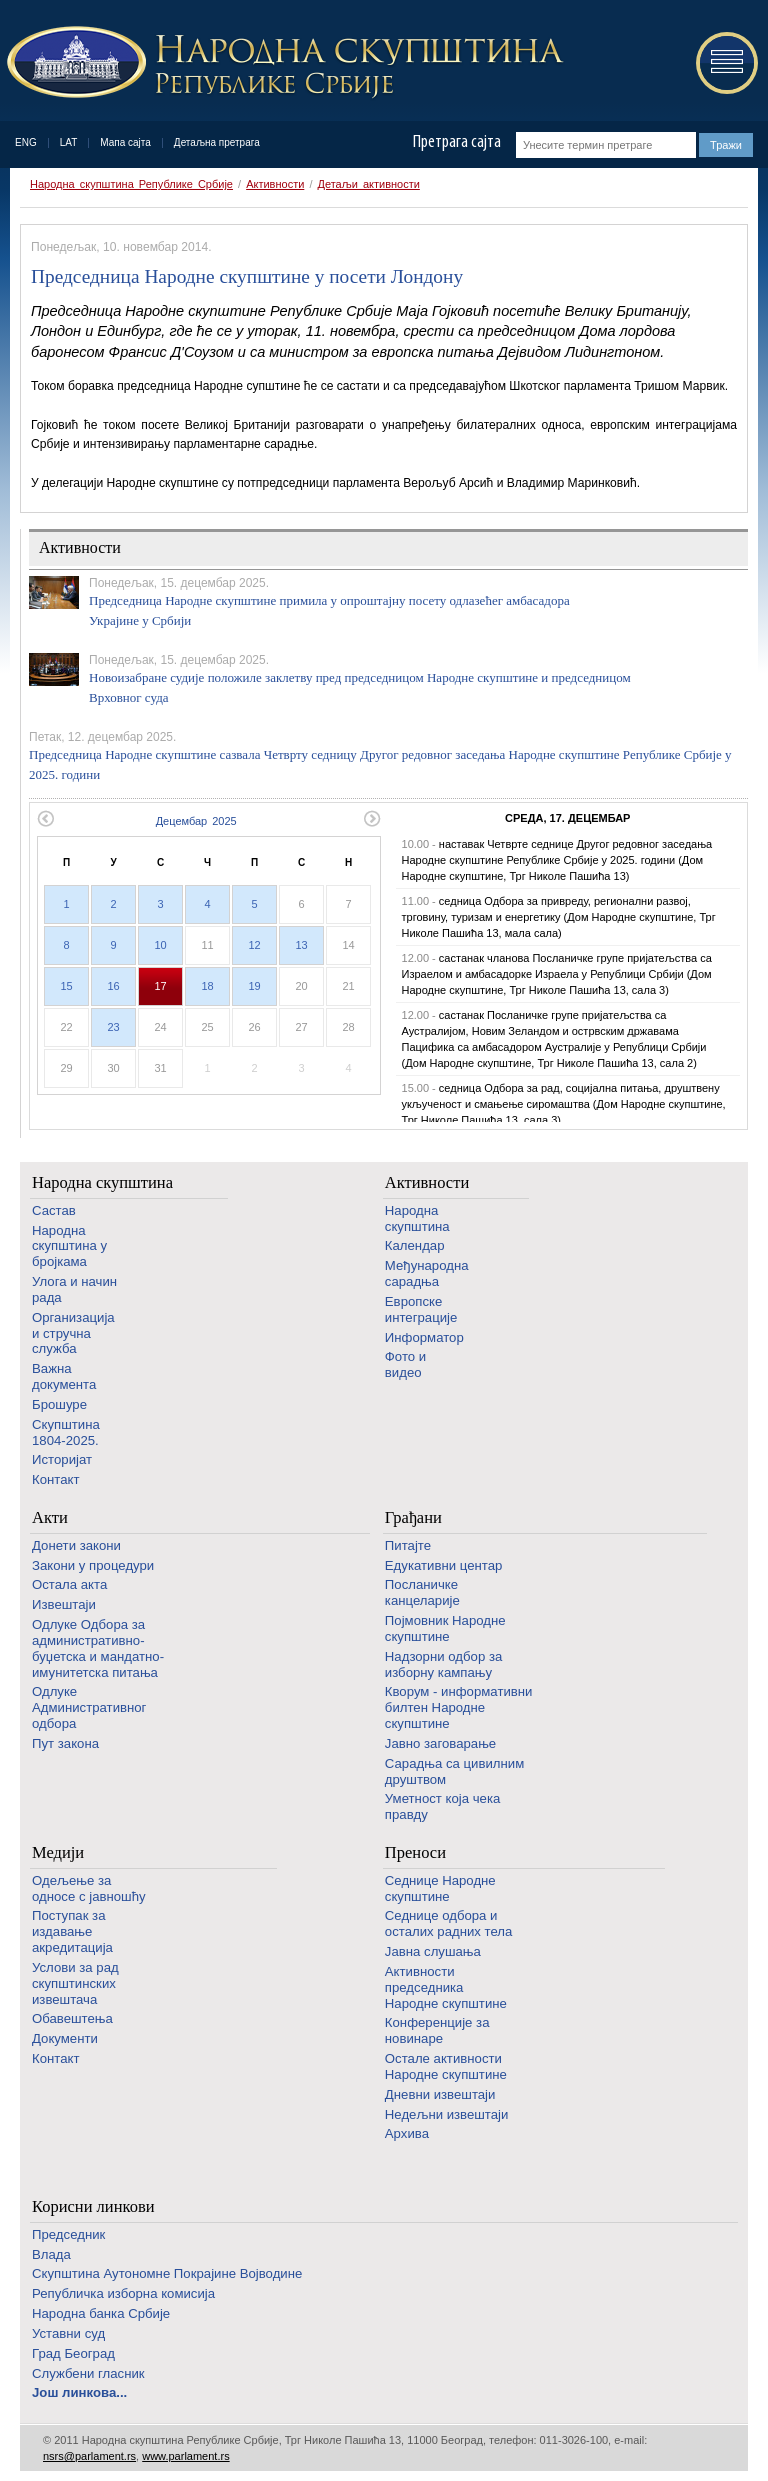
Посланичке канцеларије (422, 1592)
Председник (68, 2234)
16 (113, 986)
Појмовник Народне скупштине (445, 1628)
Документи (65, 2038)
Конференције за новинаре (437, 2030)
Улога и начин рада (74, 1289)
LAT (69, 142)
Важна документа (64, 1376)
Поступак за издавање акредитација (72, 1931)
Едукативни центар (444, 1565)
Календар (415, 1245)
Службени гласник (88, 2373)
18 (207, 986)
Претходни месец (45, 818)
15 (66, 986)
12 (254, 945)
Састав (54, 1210)
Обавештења (72, 2018)
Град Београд (73, 2353)
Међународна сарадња (427, 1273)
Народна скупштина (102, 1182)
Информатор (424, 1337)
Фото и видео (405, 1364)
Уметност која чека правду (442, 1806)
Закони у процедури (93, 1565)
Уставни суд (68, 2333)
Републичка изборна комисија (123, 2293)
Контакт (55, 1479)
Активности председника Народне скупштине (446, 1987)
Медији (58, 1852)
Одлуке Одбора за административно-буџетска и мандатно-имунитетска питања (98, 1648)
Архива (407, 2133)
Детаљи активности (369, 184)
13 (301, 945)
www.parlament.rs (185, 2456)
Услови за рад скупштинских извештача (75, 1983)
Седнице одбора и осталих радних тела (449, 1923)
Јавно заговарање (440, 1743)
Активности (275, 184)
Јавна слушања (433, 1951)
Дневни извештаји (440, 2094)
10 (160, 945)
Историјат (62, 1459)
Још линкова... (79, 2392)
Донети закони (76, 1545)
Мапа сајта (125, 142)
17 (160, 986)
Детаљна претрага (217, 142)
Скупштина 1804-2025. (66, 1432)
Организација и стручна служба (73, 1333)
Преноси (415, 1852)
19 (254, 986)
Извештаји (64, 1604)
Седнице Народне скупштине (440, 1888)
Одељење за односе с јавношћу (89, 1888)
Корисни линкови (93, 2206)
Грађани (413, 1517)
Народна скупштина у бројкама (69, 1246)
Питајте (408, 1545)
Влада (51, 2254)
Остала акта (69, 1584)
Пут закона (65, 1743)
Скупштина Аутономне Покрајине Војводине (167, 2273)
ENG (26, 142)
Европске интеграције (421, 1309)
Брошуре (59, 1404)
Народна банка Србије (101, 2313)
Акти (50, 1517)
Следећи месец (372, 818)
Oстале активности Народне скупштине (446, 2066)
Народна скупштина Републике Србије (131, 184)
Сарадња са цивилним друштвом (454, 1771)
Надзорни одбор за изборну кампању (443, 1664)
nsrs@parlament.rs (89, 2456)
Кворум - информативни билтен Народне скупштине (459, 1707)
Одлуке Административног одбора (89, 1707)
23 (113, 1027)
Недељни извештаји (447, 2114)
